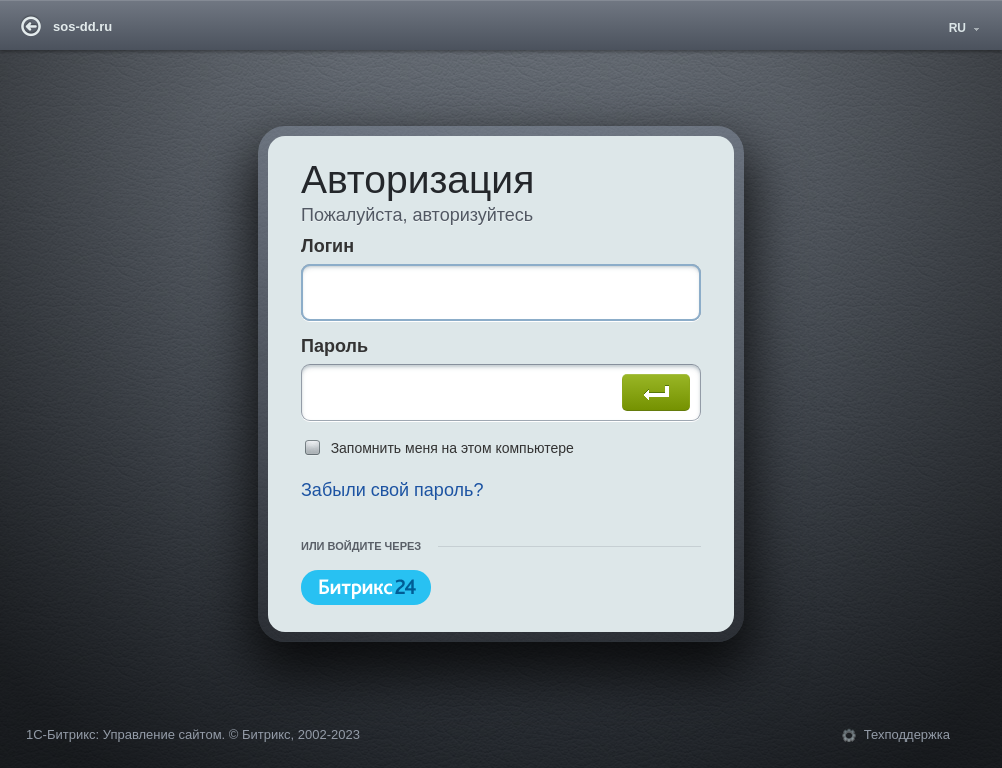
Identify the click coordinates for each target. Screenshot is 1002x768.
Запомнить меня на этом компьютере (452, 448)
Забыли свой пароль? (392, 490)
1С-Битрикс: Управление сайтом (124, 734)
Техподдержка (907, 734)
